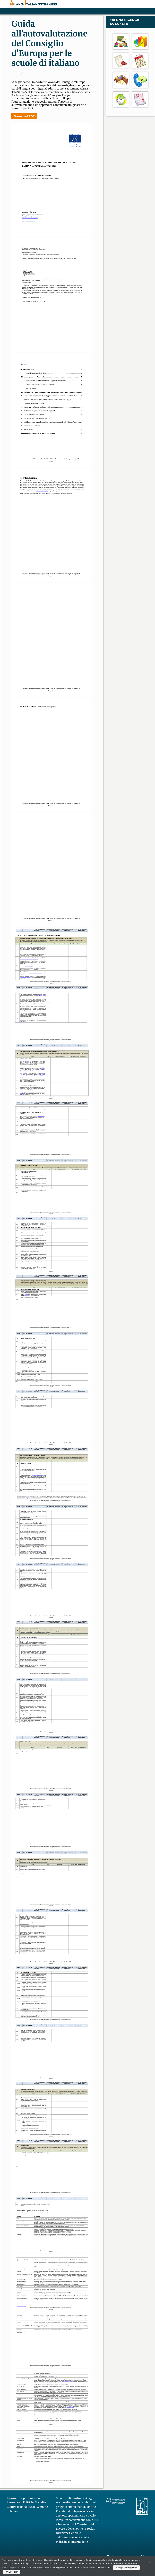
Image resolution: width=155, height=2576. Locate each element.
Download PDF (24, 116)
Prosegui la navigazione (126, 2567)
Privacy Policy (11, 2572)
